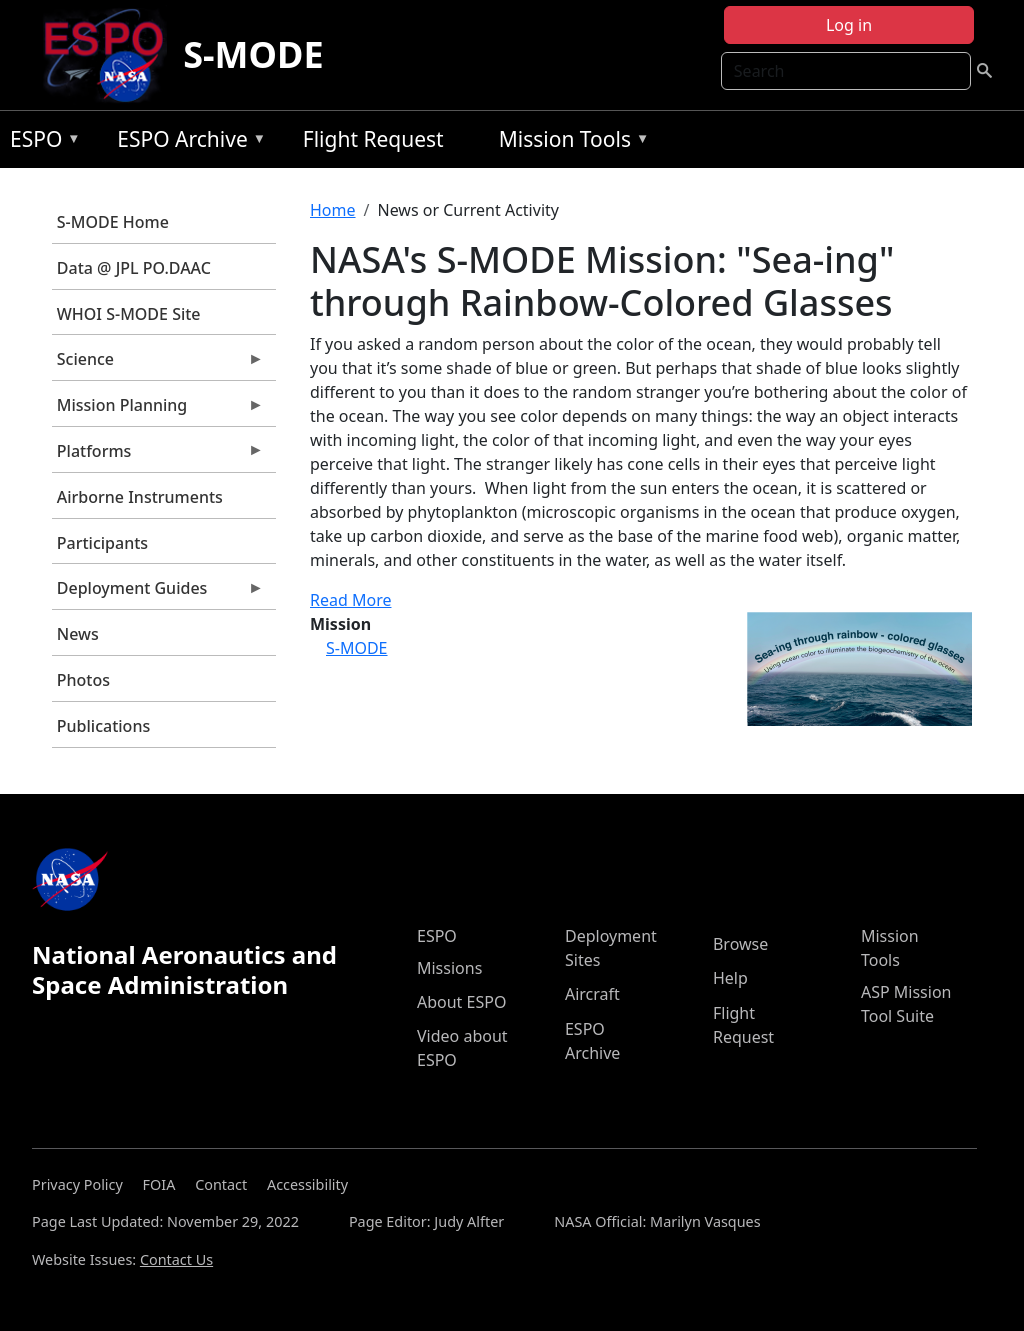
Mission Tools (569, 142)
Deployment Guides (158, 593)
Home (333, 210)
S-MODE (253, 54)
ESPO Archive (186, 142)
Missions (449, 968)
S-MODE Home (113, 222)
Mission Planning (158, 410)
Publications (103, 726)
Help (730, 978)
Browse (740, 944)
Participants (102, 543)
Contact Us (176, 1259)
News (78, 634)
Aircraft (592, 994)
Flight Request (373, 139)
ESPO (40, 142)
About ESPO (461, 1002)
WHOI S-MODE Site (129, 314)
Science (158, 364)
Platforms (158, 456)
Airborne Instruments (140, 497)
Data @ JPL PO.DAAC (134, 268)
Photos (83, 680)
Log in (849, 25)
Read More (350, 600)
